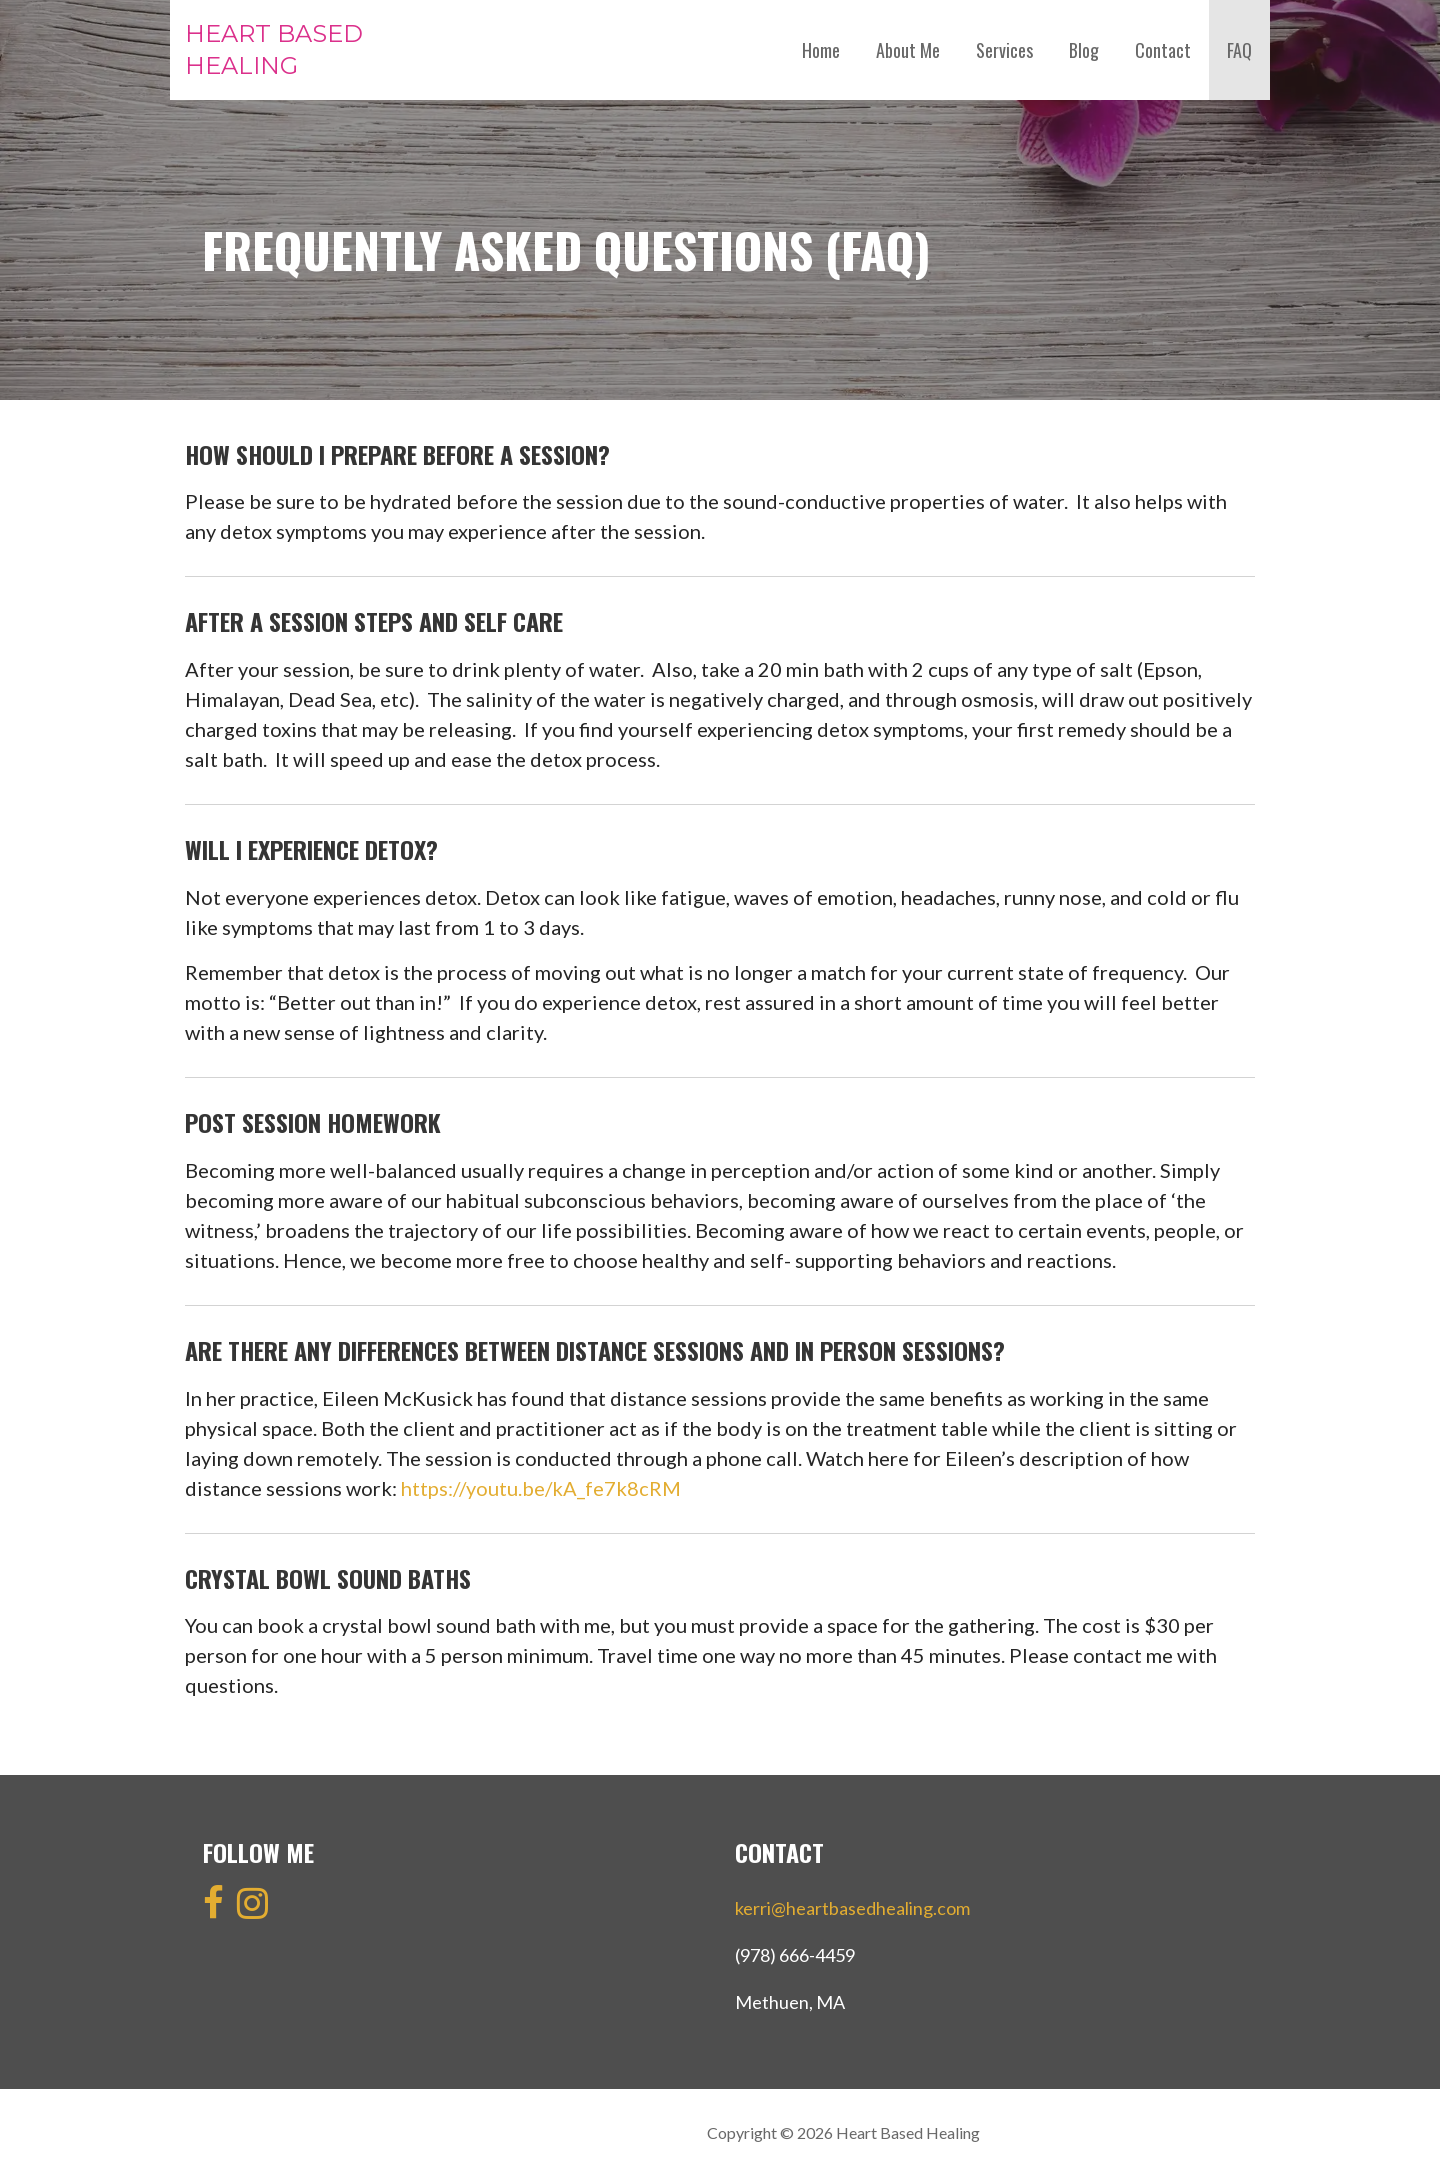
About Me (908, 50)
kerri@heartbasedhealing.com (852, 1908)
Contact (1163, 50)
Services (1004, 50)
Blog (1084, 50)
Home (821, 50)
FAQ (1239, 50)
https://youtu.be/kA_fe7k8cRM (541, 1488)
